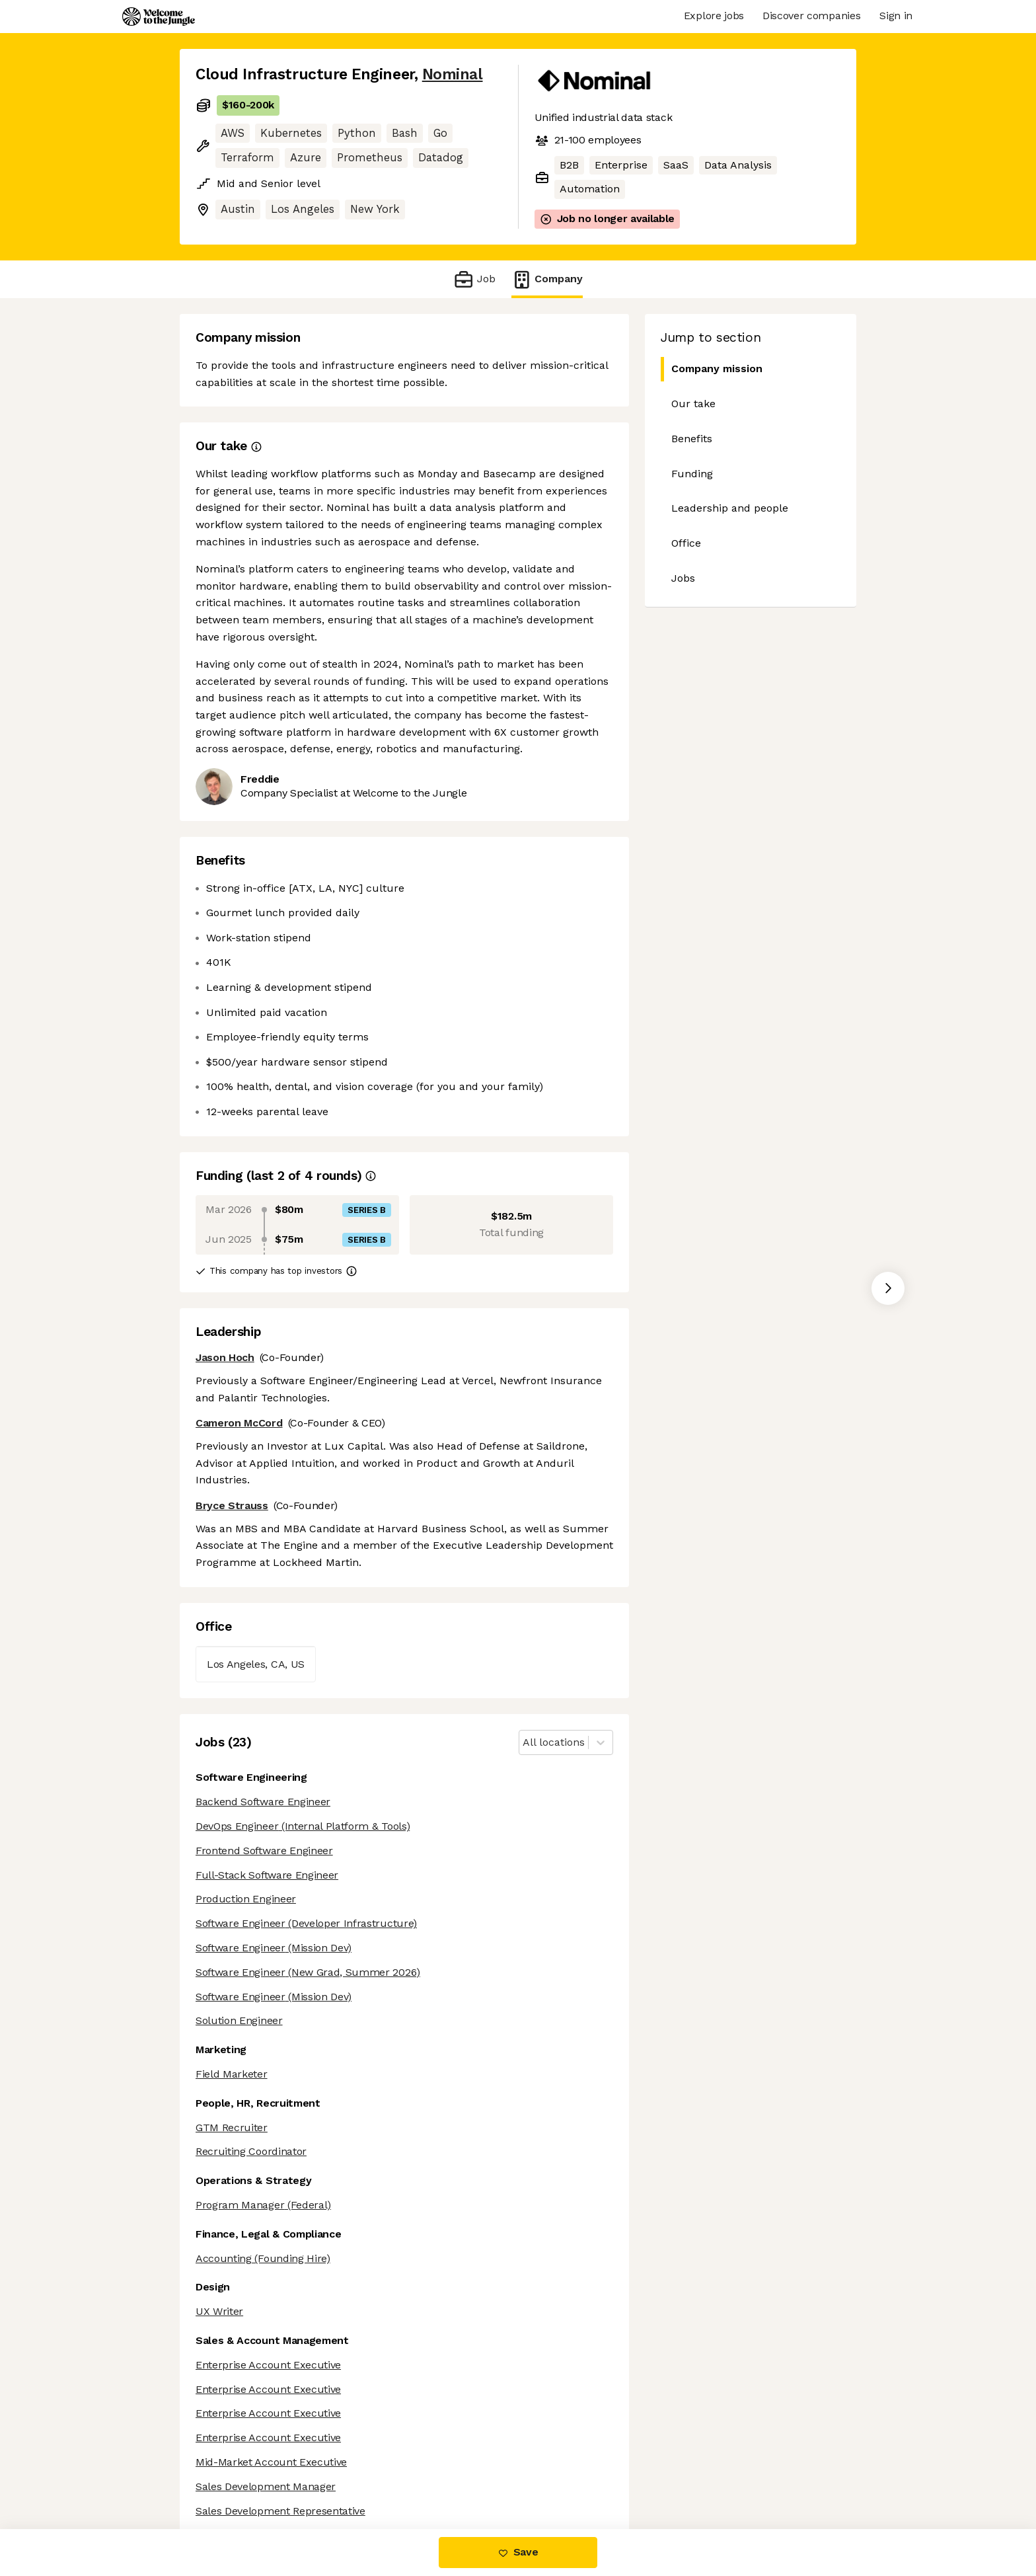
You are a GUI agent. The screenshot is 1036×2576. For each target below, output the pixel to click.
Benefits (691, 438)
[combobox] (524, 1743)
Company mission (711, 369)
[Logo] (158, 16)
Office (686, 543)
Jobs (683, 578)
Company (547, 279)
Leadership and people (729, 508)
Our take (693, 403)
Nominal (452, 74)
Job (474, 279)
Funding (692, 473)
